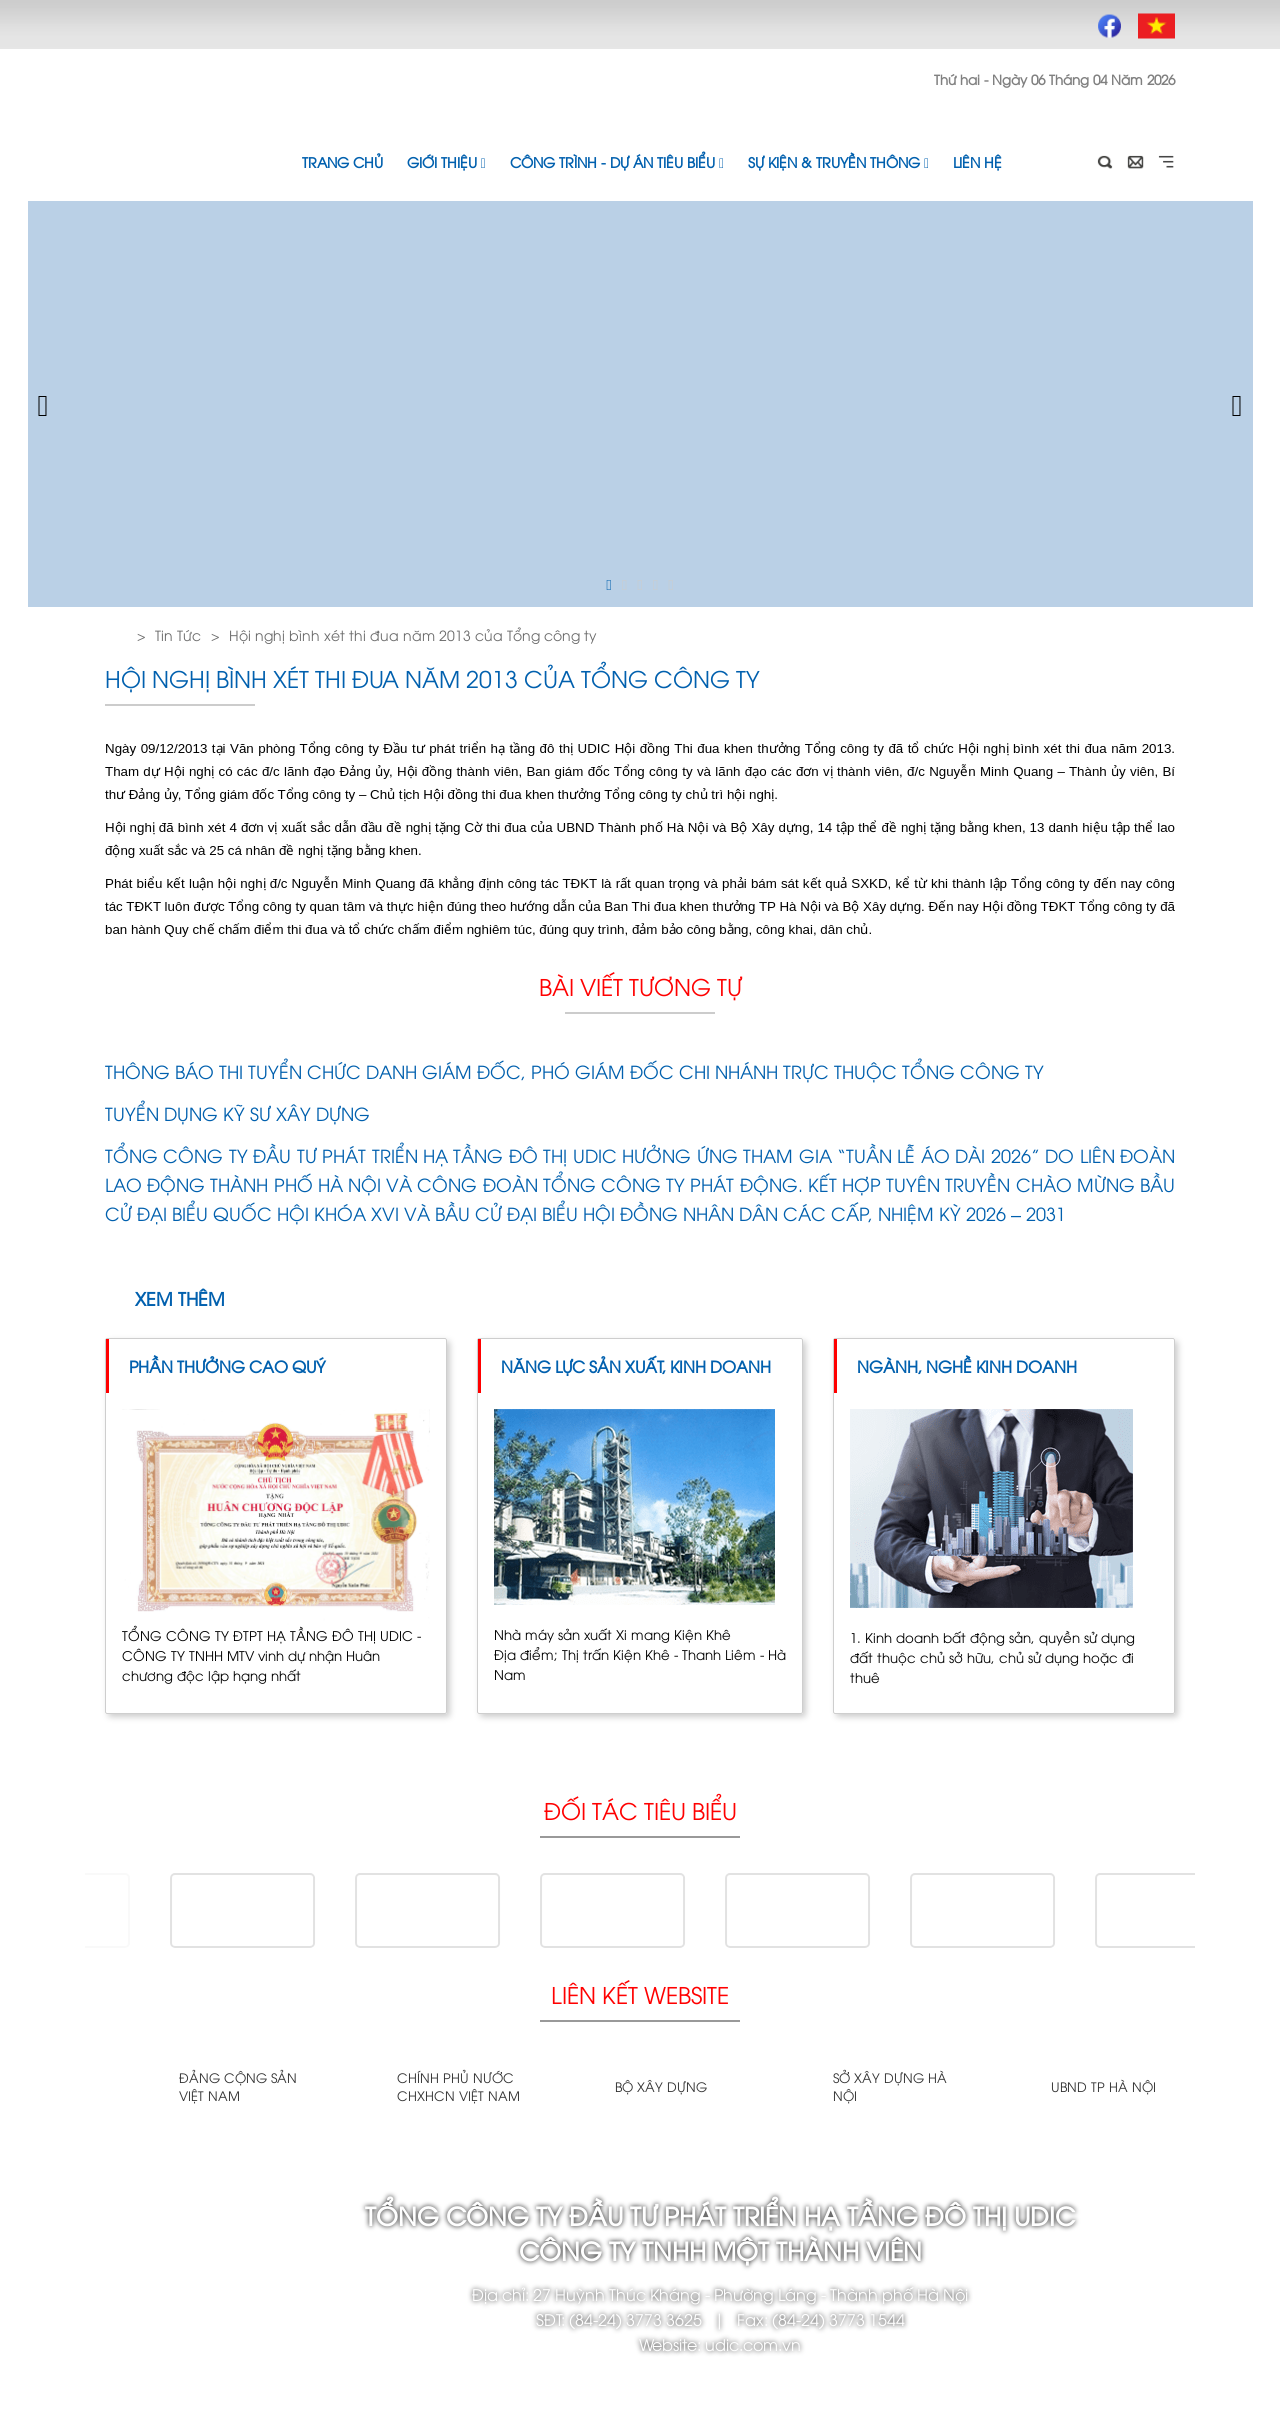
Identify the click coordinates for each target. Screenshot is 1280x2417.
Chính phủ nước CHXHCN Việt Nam (458, 2086)
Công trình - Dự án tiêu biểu (617, 161)
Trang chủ (342, 161)
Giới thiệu (446, 161)
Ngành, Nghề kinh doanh (967, 1366)
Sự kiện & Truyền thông (838, 161)
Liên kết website (640, 1993)
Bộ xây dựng (661, 2086)
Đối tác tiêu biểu (640, 1809)
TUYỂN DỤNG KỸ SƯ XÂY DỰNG (237, 1112)
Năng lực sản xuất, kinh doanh (636, 1366)
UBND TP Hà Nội (1103, 2086)
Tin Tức (178, 634)
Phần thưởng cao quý (227, 1366)
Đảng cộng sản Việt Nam (238, 2086)
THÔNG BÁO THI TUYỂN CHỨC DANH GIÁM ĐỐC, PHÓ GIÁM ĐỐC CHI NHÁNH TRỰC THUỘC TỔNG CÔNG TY (574, 1070)
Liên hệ (977, 161)
